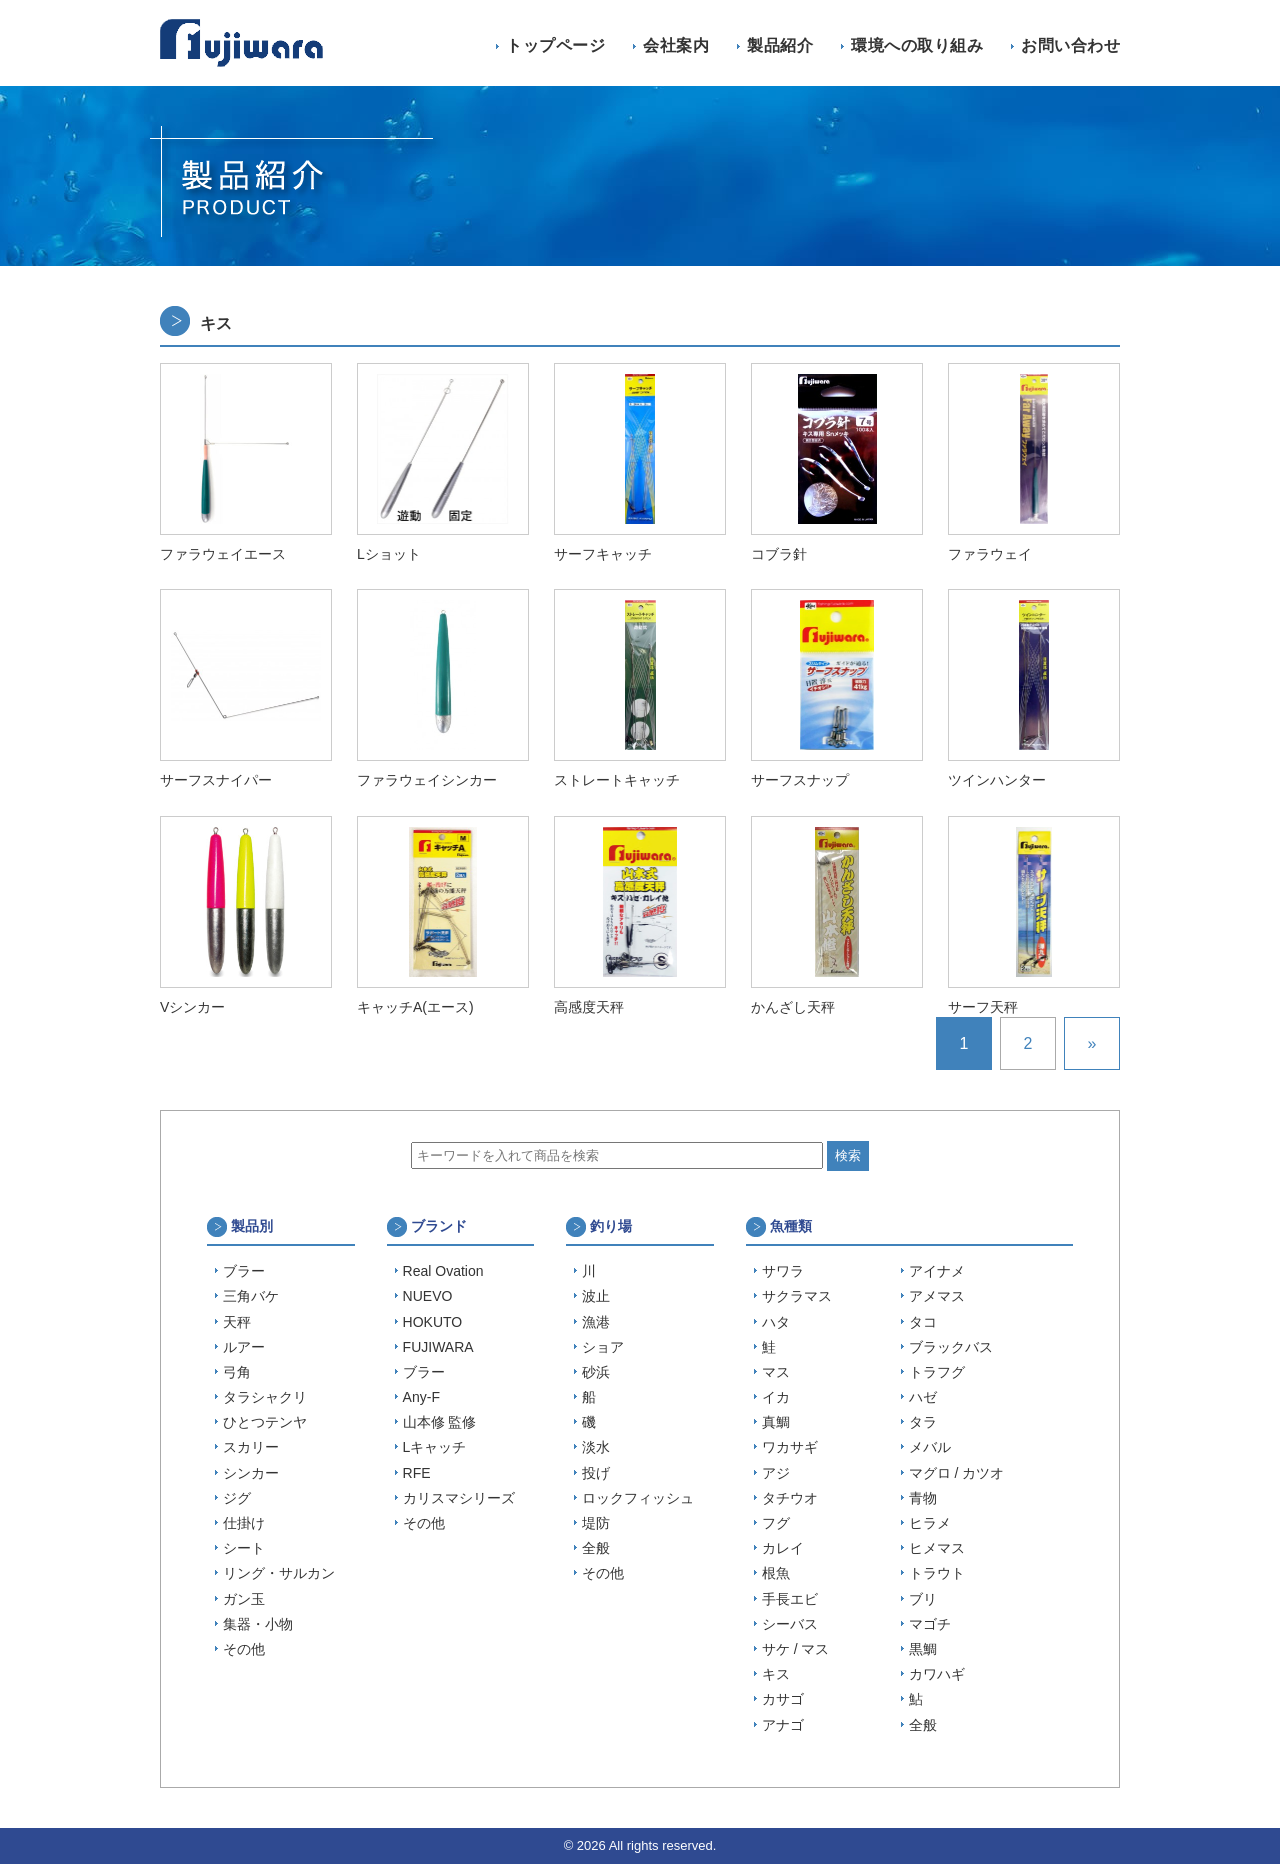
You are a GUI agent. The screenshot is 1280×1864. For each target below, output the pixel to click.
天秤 (237, 1322)
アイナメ (937, 1271)
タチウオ (790, 1498)
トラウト (937, 1573)
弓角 (237, 1372)
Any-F (421, 1397)
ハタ (776, 1322)
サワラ (783, 1271)
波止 (596, 1296)
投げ (596, 1473)
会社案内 (676, 45)
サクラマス (797, 1296)
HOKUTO (433, 1322)
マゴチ (930, 1624)
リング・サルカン (279, 1573)
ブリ (923, 1599)
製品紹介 (780, 45)
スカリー (251, 1447)
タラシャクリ (265, 1397)
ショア (603, 1347)
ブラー (244, 1271)
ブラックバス (951, 1347)
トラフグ (937, 1372)
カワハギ (937, 1674)
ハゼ (923, 1397)
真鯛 (776, 1422)
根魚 (776, 1573)
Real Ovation (443, 1271)
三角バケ (251, 1296)
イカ (776, 1397)
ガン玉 (244, 1599)
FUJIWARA (438, 1347)
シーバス (790, 1624)
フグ (776, 1523)
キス (776, 1674)
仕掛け (244, 1523)
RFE (417, 1473)
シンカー (251, 1473)
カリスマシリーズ (459, 1498)
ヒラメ (930, 1523)
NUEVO (428, 1296)
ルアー (244, 1347)
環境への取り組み (917, 45)
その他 (244, 1649)
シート (244, 1548)
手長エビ (790, 1599)
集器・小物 (258, 1624)
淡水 (596, 1447)
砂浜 (596, 1372)
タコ (923, 1322)
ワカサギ (790, 1447)
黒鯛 (923, 1649)
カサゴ (783, 1699)
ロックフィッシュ (638, 1498)
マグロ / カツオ (957, 1473)
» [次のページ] (1092, 1043)
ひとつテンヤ (265, 1422)
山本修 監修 (440, 1422)
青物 (923, 1498)
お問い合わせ (1070, 45)
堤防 (596, 1523)
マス (776, 1372)
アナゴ (783, 1725)
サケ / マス (796, 1649)
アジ (776, 1473)
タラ (923, 1422)
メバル (930, 1447)
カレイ (783, 1548)
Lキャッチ (435, 1447)
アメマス (937, 1296)
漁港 (596, 1322)
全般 (596, 1548)
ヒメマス (937, 1548)
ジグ (237, 1498)
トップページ (555, 45)
